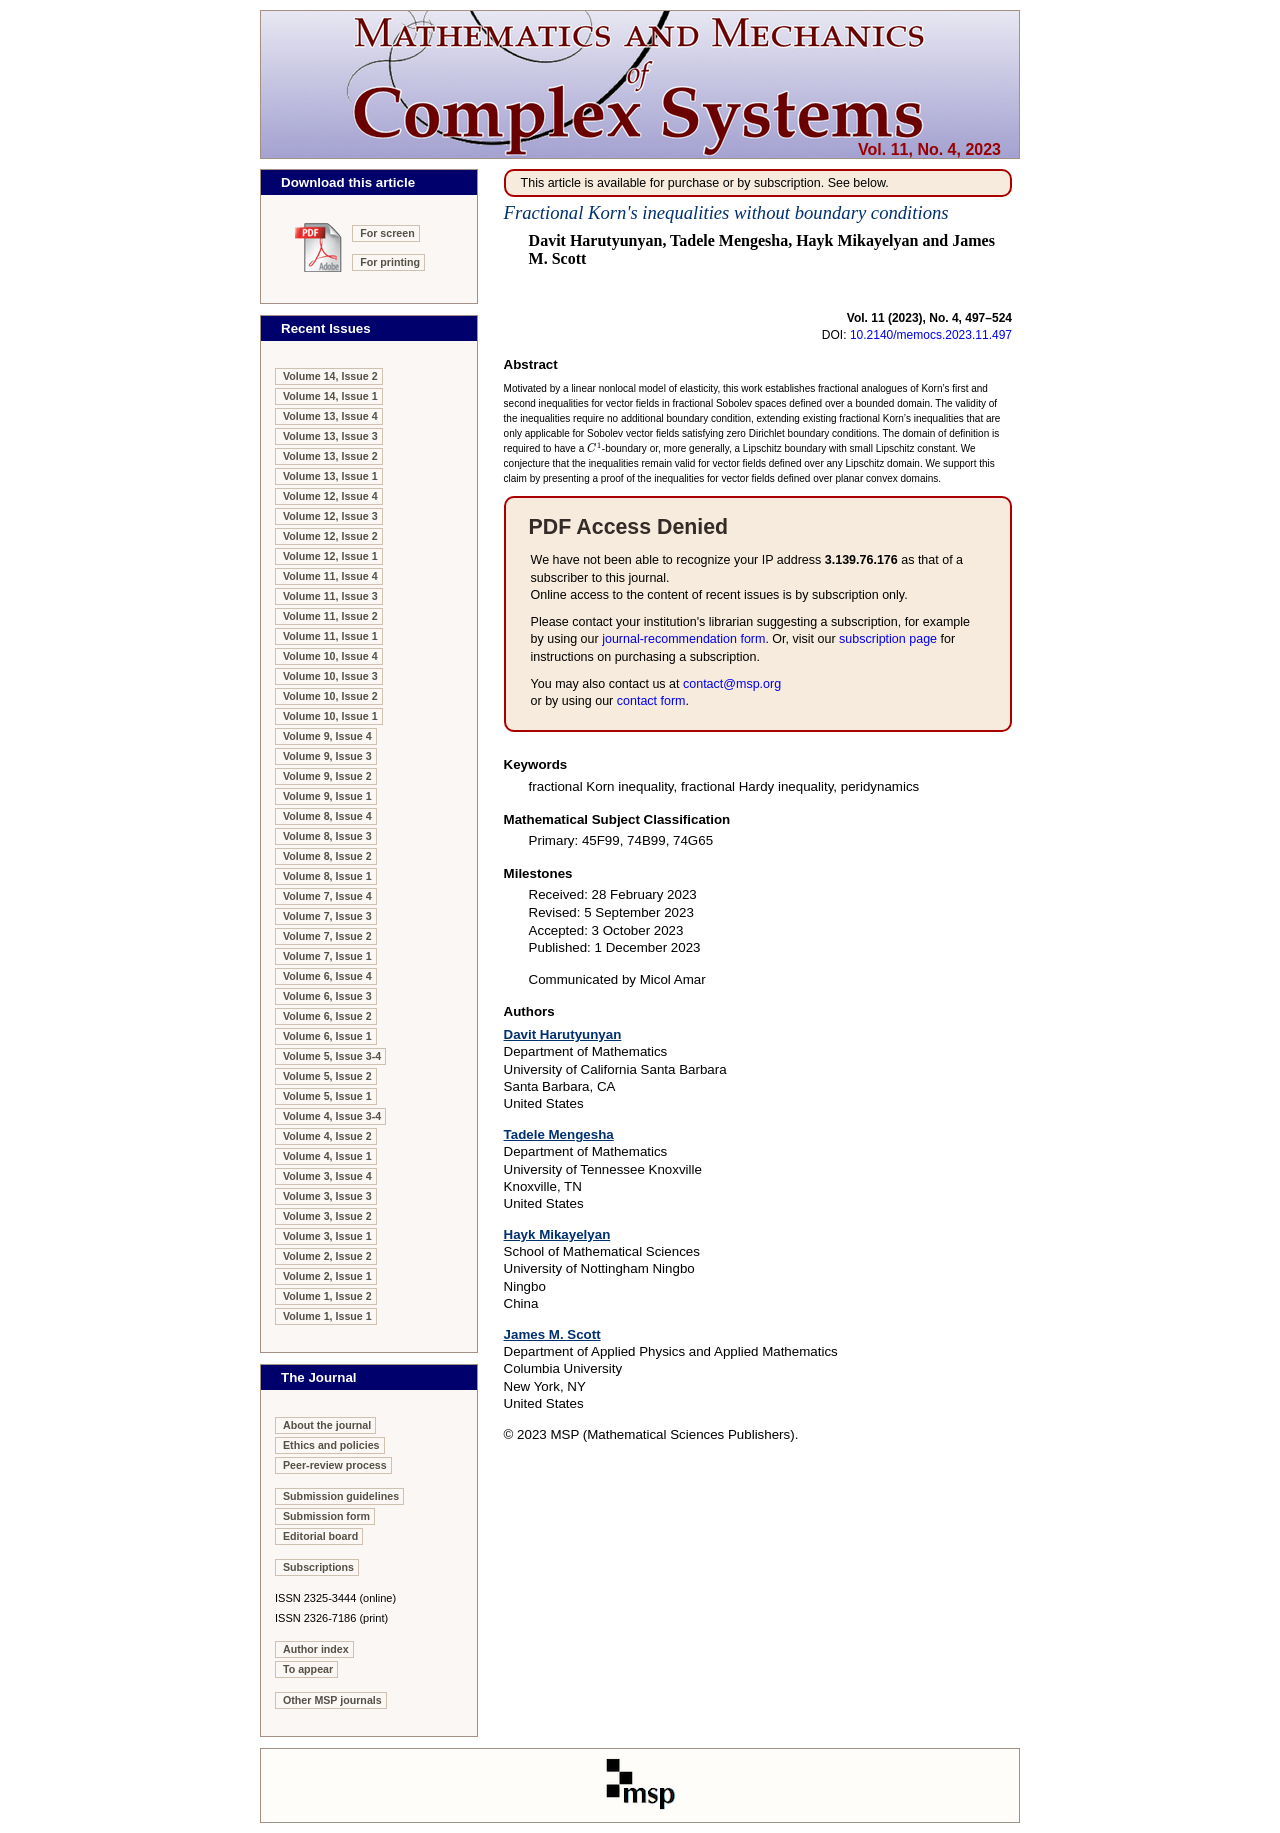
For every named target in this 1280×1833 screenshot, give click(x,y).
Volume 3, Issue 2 (327, 1216)
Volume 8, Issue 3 (327, 836)
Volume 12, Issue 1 (330, 556)
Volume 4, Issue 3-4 (332, 1116)
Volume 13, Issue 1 (330, 476)
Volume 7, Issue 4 (327, 896)
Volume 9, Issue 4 (327, 736)
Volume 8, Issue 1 (327, 876)
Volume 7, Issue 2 (327, 936)
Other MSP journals (332, 1700)
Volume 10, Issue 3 (330, 676)
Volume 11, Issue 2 (330, 616)
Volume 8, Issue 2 (327, 856)
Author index (316, 1649)
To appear (308, 1669)
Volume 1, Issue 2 (327, 1296)
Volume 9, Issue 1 (327, 796)
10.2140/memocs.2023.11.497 (931, 335)
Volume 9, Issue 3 (327, 756)
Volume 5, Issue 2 (327, 1076)
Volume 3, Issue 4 (327, 1176)
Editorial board (320, 1536)
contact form (651, 701)
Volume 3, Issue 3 (327, 1196)
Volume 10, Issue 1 (330, 716)
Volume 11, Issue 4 (330, 576)
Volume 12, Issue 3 (330, 516)
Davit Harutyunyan (563, 1034)
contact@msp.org (732, 684)
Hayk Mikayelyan (557, 1234)
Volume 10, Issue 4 (330, 656)
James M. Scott (552, 1334)
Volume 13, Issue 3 (330, 436)
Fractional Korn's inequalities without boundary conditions (726, 212)
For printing (390, 262)
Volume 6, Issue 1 (327, 1036)
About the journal (327, 1425)
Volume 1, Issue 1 (327, 1316)
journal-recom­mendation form (683, 639)
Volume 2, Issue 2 (327, 1256)
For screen (387, 233)
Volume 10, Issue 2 (330, 696)
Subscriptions (318, 1567)
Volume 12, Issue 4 (330, 496)
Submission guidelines (341, 1496)
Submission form (326, 1516)
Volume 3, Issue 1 (327, 1236)
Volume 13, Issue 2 (330, 456)
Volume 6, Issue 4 (327, 976)
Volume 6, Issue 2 (327, 1016)
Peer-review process (335, 1465)
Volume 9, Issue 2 (327, 776)
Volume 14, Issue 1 (330, 396)
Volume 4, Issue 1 (327, 1156)
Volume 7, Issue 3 (327, 916)
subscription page (888, 639)
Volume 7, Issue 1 (327, 956)
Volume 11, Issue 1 (330, 636)
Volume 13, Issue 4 (330, 416)
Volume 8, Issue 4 (327, 816)
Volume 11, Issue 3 (330, 596)
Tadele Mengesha (559, 1134)
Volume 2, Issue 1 (327, 1276)
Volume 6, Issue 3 (327, 996)
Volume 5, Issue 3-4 (332, 1056)
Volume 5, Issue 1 (327, 1096)
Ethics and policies (331, 1445)
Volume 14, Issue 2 (330, 376)
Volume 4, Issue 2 (327, 1136)
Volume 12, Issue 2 (330, 536)
